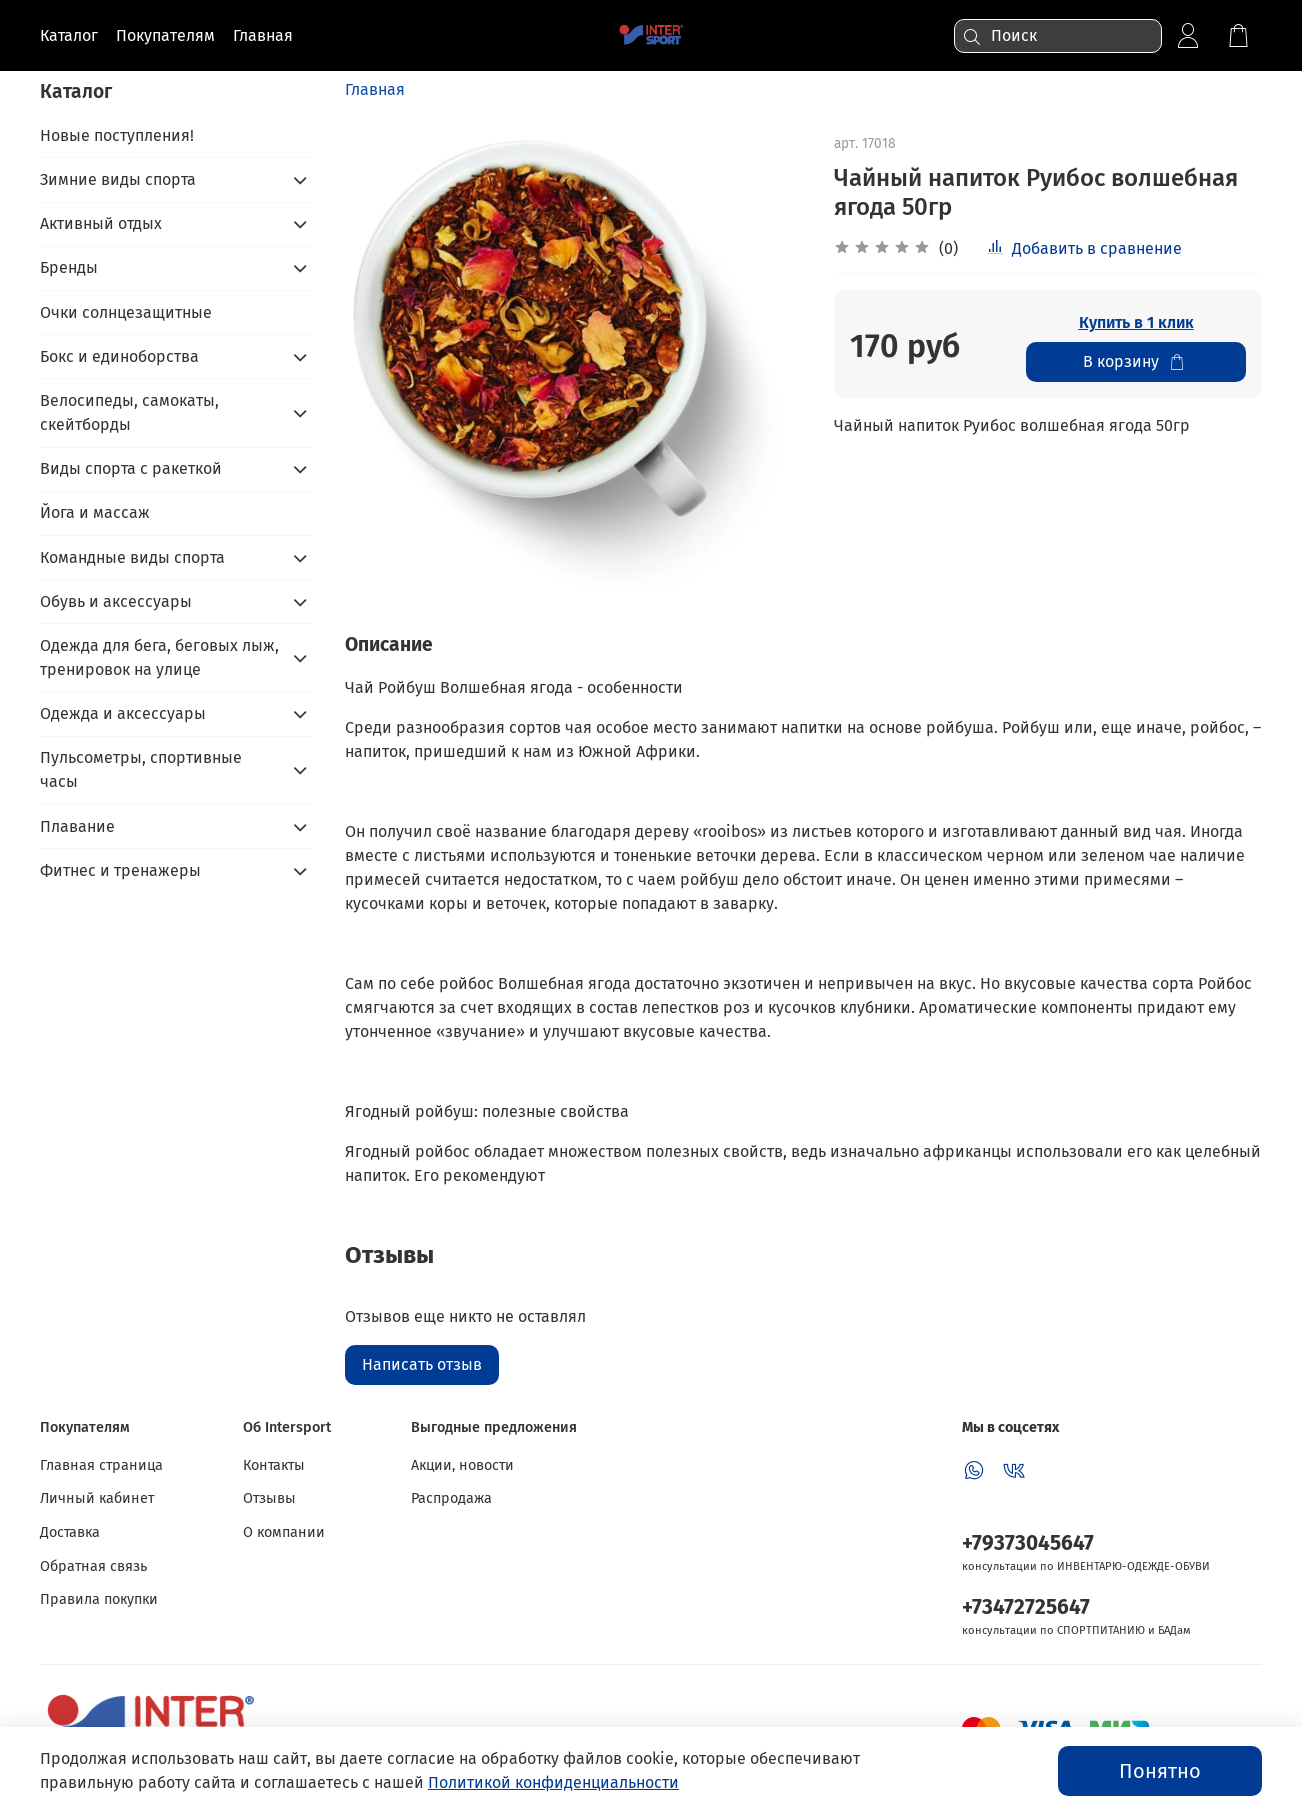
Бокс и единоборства (119, 356)
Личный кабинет (97, 1498)
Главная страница (101, 1465)
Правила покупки (99, 1599)
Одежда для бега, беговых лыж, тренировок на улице (159, 657)
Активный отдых (101, 223)
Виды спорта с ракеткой (131, 468)
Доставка (70, 1532)
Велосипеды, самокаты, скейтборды (129, 412)
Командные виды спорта (132, 557)
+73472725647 (1026, 1607)
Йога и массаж (95, 512)
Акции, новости (462, 1465)
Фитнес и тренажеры (120, 870)
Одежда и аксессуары (123, 713)
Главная (375, 89)
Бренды (69, 267)
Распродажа (451, 1498)
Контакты (274, 1465)
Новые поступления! (117, 135)
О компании (284, 1532)
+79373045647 (1028, 1543)
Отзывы (269, 1498)
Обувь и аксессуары (116, 601)
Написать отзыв (422, 1364)
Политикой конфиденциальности (553, 1782)
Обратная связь (93, 1566)
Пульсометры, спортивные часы (141, 769)
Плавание (77, 826)
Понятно (1160, 1771)
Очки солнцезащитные (126, 312)
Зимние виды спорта (118, 179)
